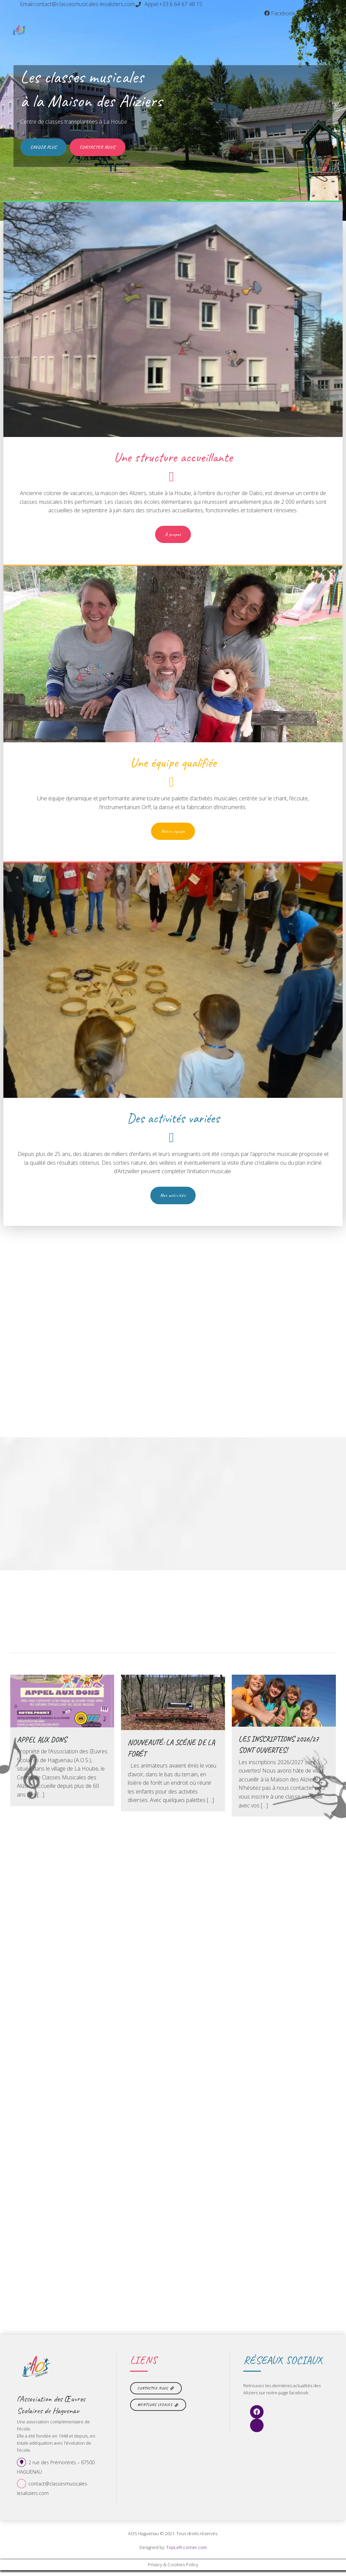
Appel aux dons (42, 1744)
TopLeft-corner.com (186, 2553)
